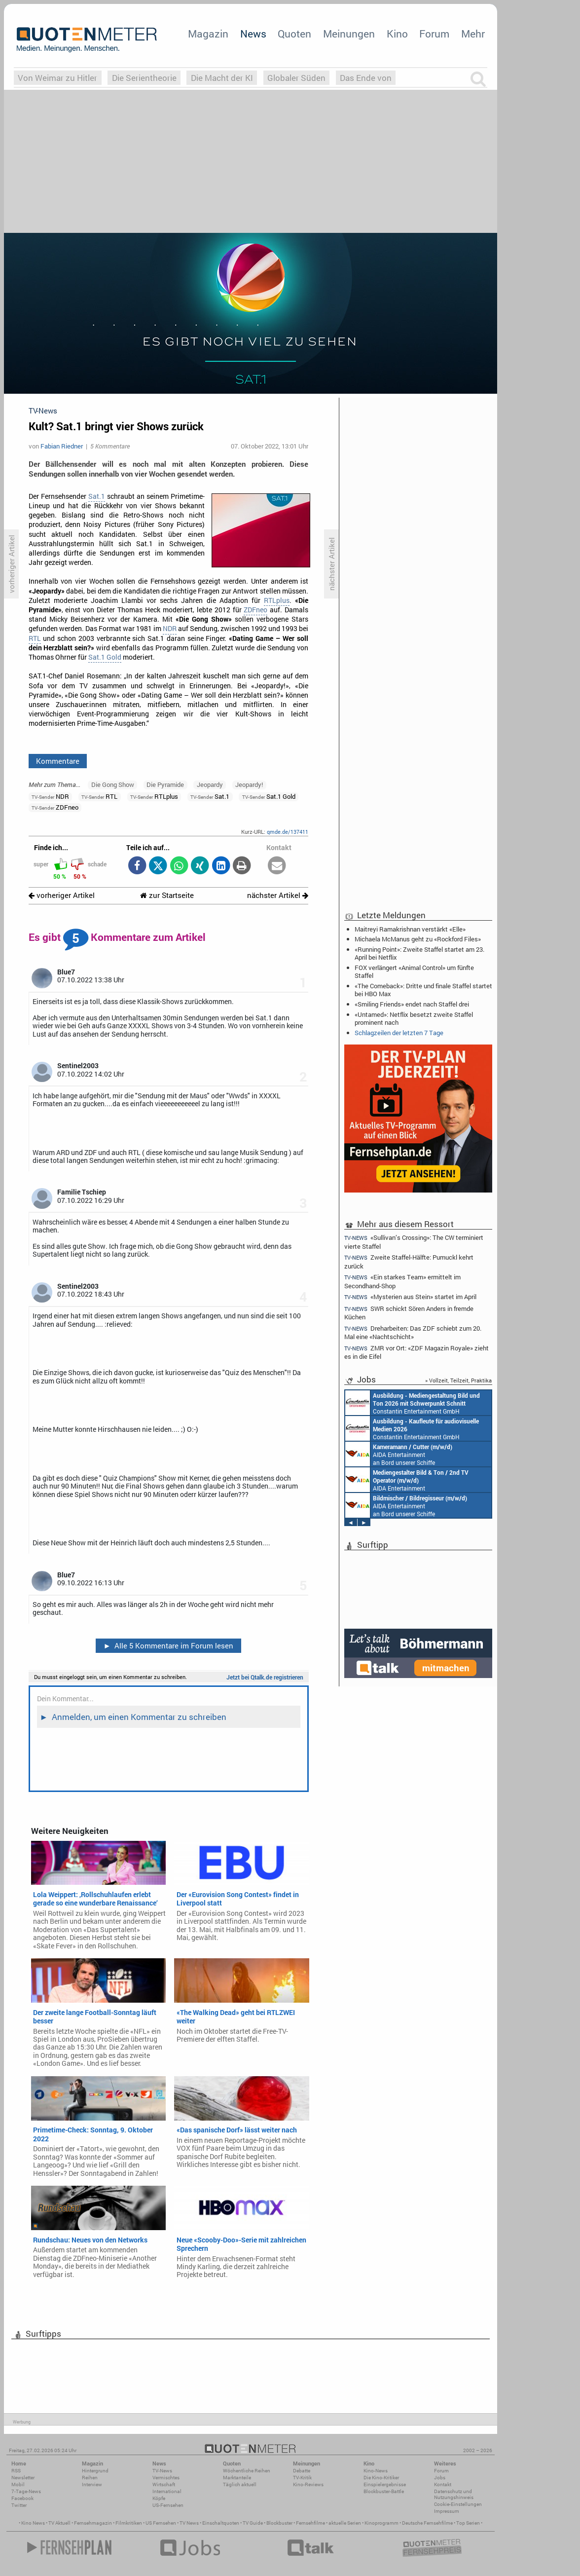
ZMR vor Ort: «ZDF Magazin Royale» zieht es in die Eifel (416, 1352)
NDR (170, 628)
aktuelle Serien (344, 2523)
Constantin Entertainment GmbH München (412, 1402)
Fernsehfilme (310, 2523)
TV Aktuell (59, 2523)
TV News (189, 2523)
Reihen (90, 2477)
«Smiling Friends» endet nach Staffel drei (412, 1004)
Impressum (446, 2511)
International (166, 2491)
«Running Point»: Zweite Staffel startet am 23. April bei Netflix (419, 953)
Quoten (294, 33)
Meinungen (349, 33)
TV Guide (253, 2523)
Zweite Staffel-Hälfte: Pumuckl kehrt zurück (408, 1261)
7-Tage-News (26, 2491)
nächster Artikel (277, 895)
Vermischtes (166, 2477)
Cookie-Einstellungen (458, 2504)
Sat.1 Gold (104, 657)
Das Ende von (366, 77)
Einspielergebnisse (384, 2484)
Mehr (473, 33)
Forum (434, 33)
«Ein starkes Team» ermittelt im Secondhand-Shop (402, 1281)
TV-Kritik (302, 2477)
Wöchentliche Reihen (246, 2470)
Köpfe (158, 2498)
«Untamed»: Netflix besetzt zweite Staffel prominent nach (414, 1018)
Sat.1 (96, 496)
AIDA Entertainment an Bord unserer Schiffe (398, 1454)
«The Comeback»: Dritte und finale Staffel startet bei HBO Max (423, 989)
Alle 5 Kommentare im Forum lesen (168, 1645)
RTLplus (277, 600)
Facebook (22, 2498)
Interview (92, 2484)
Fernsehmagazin (93, 2523)
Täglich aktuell (239, 2484)
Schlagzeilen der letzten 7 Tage (399, 1032)
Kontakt (442, 2484)
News (253, 33)
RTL (35, 638)
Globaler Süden (296, 77)
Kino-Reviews (308, 2484)
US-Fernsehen (167, 2505)
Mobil (18, 2484)
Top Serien (468, 2523)
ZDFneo (255, 609)
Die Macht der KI (222, 77)
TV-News (162, 2470)
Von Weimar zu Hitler (57, 77)
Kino (397, 33)
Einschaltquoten (220, 2523)
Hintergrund (95, 2470)
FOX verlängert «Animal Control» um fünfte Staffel (414, 971)
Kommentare (57, 761)
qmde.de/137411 (287, 831)
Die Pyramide (165, 784)
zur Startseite (167, 895)
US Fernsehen (160, 2523)
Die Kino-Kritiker (381, 2477)
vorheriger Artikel (62, 895)
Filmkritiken (128, 2523)
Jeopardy (210, 784)
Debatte (301, 2470)
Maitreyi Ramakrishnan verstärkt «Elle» (410, 929)
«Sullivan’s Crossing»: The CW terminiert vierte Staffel (413, 1241)
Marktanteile (237, 2477)
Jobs (439, 2477)
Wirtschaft (163, 2484)
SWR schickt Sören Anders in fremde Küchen (408, 1313)
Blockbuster (279, 2523)
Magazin (208, 33)
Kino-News (375, 2470)
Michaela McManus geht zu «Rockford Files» (418, 938)
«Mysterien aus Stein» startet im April (410, 1297)
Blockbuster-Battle (383, 2491)
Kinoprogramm (381, 2523)
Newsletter (23, 2477)
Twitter (19, 2505)
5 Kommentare (110, 446)
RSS (16, 2470)
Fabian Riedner (61, 446)
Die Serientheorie (144, 77)
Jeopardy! (249, 784)
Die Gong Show (112, 784)
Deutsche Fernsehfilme (427, 2523)
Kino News (33, 2523)
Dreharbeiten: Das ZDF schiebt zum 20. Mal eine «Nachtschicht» (412, 1332)
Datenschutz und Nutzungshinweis (453, 2494)
